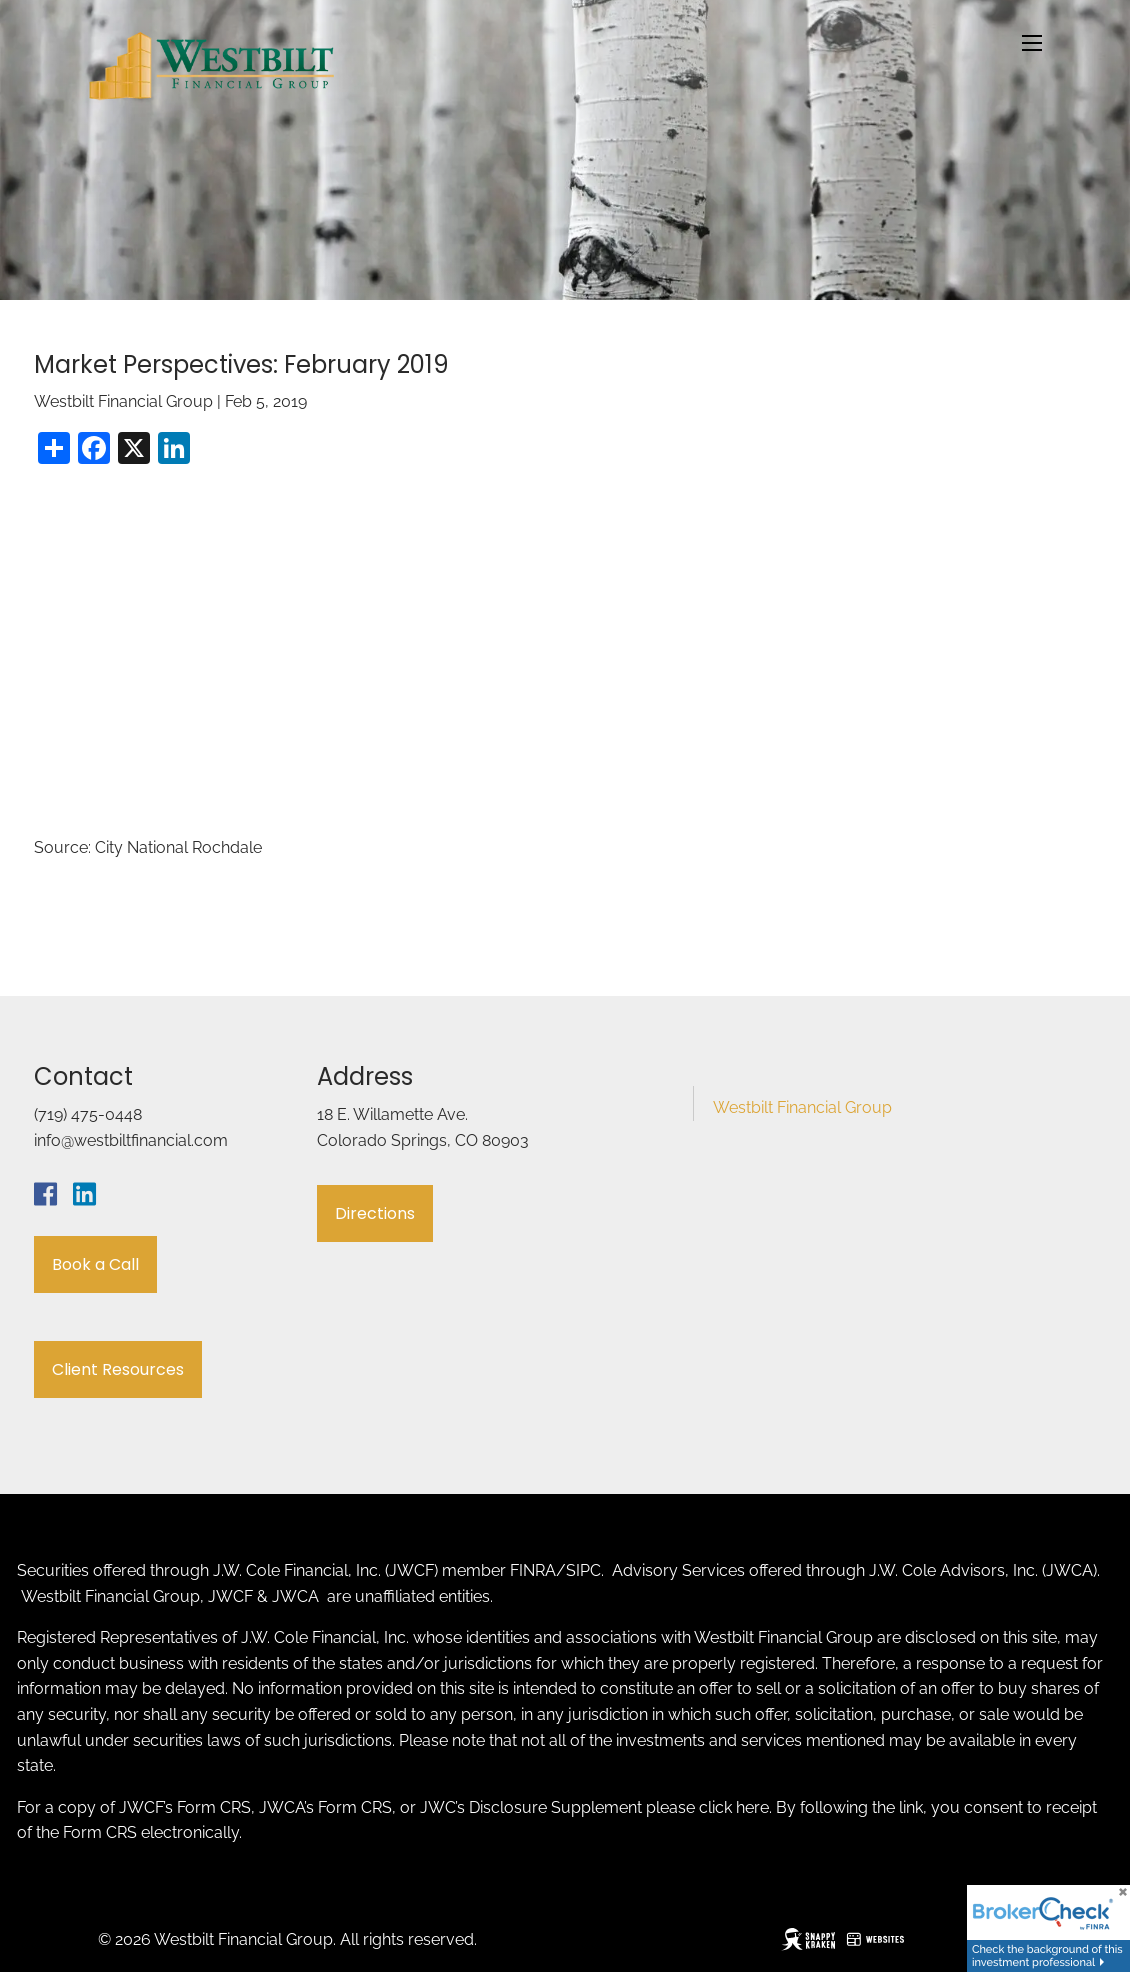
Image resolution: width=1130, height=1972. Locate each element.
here (752, 1807)
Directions (375, 1213)
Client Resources (118, 1369)
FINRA (533, 1570)
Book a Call (95, 1264)
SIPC (583, 1570)
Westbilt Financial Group (802, 1107)
